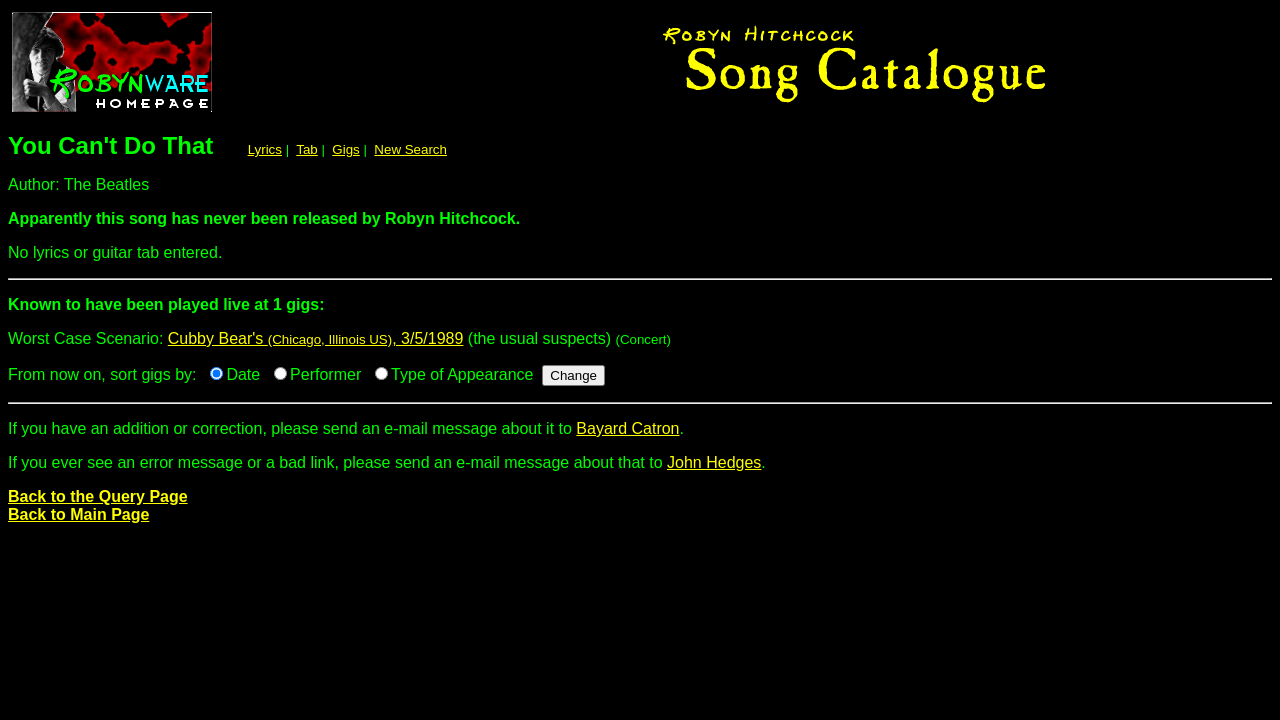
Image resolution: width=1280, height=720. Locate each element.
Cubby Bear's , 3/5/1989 (316, 338)
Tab (307, 149)
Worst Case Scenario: (640, 312)
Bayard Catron (627, 428)
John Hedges (714, 462)
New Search (410, 149)
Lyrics (265, 149)
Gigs (345, 149)
